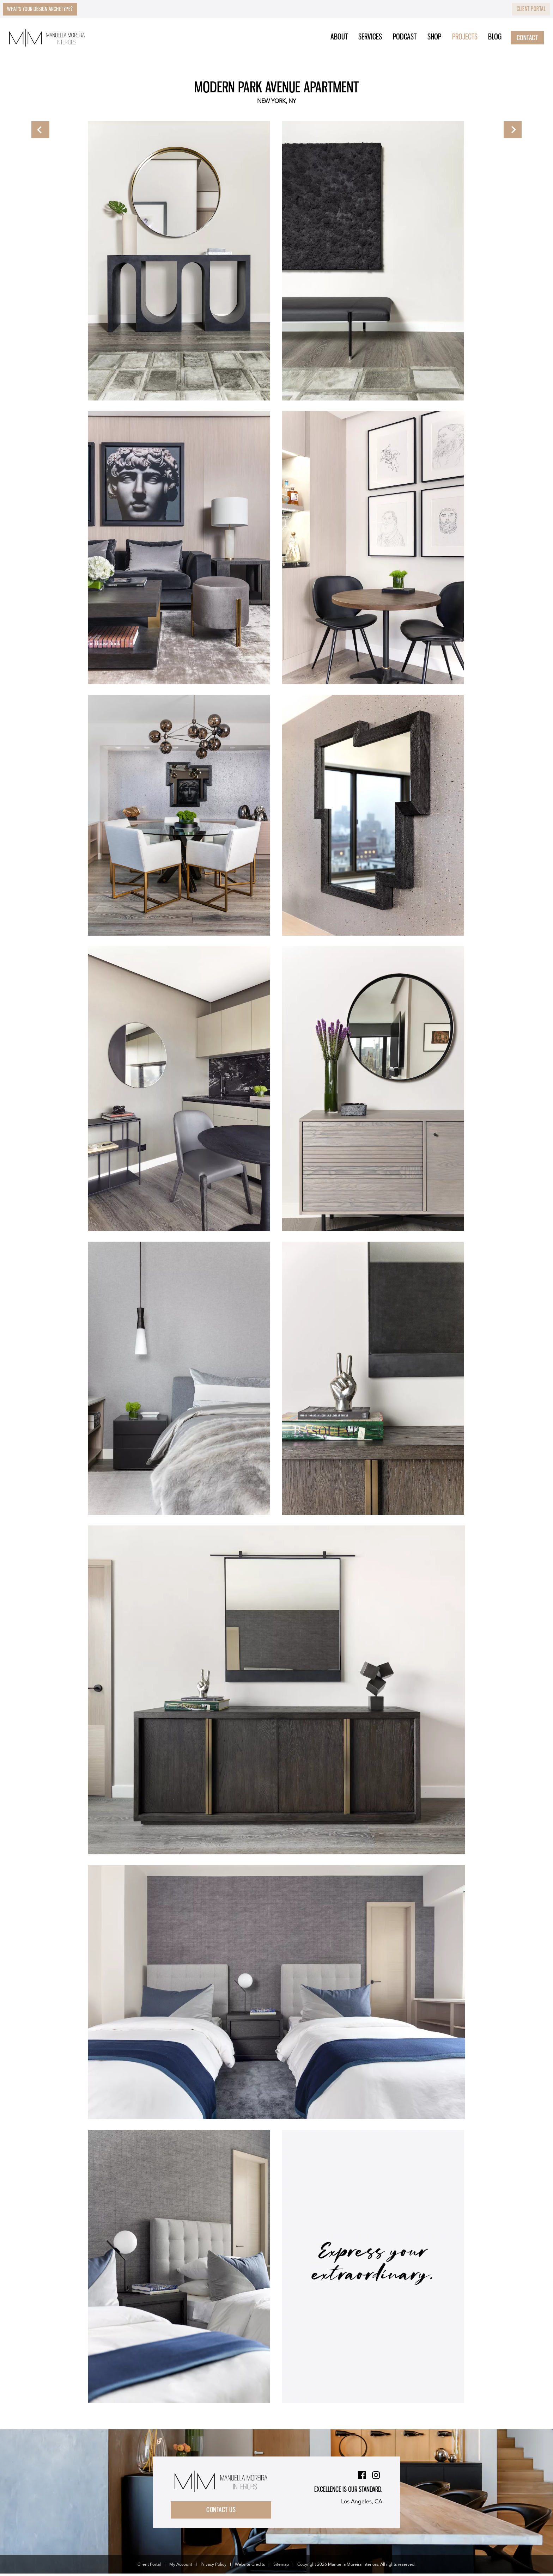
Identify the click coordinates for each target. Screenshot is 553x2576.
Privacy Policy (213, 2567)
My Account (180, 2567)
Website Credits (250, 2567)
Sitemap (281, 2567)
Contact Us (223, 2511)
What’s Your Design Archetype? (50, 9)
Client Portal (527, 9)
